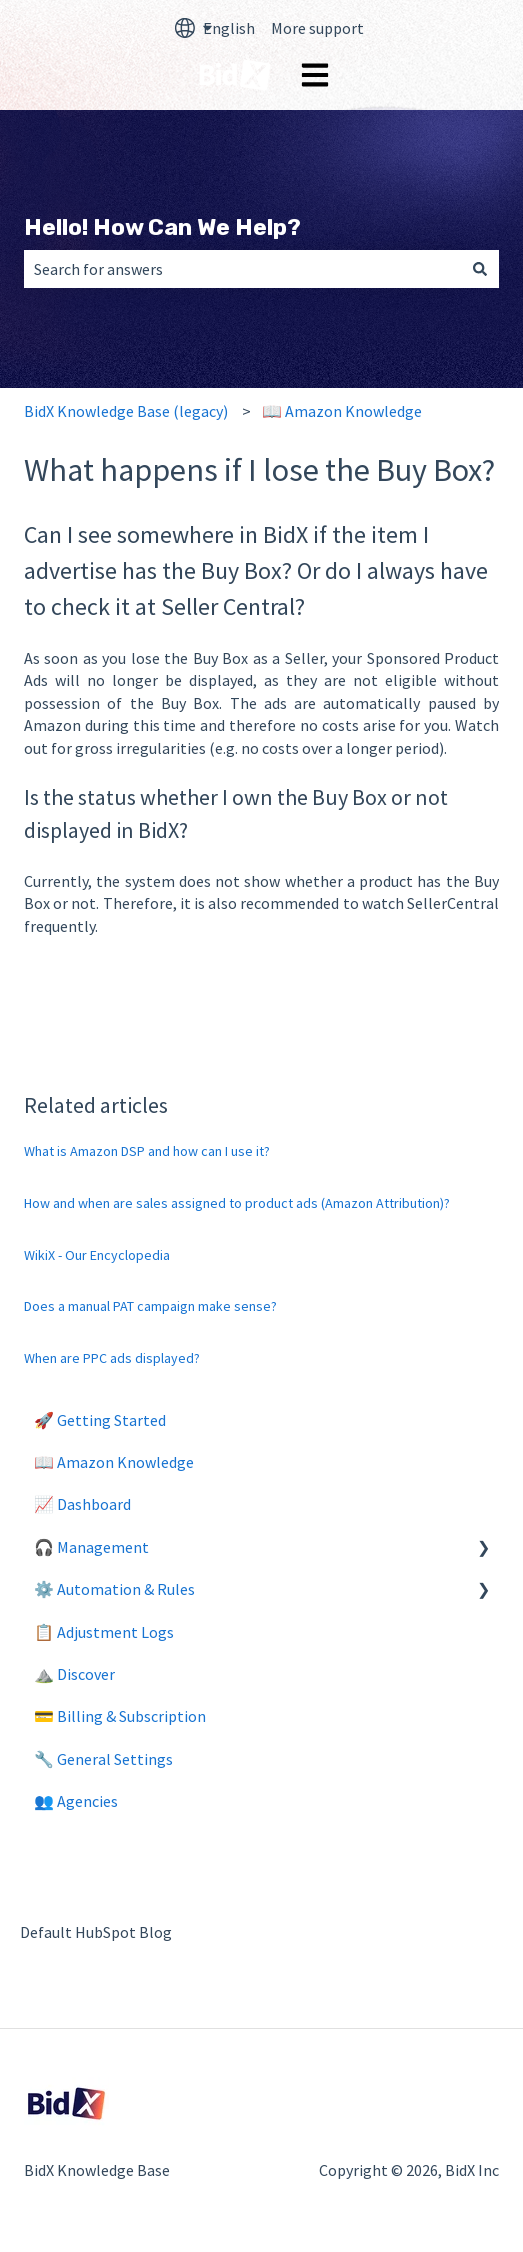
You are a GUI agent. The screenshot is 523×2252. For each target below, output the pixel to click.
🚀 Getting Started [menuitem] (100, 1420)
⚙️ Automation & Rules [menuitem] (114, 1589)
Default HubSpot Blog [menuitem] (96, 1932)
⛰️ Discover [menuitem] (74, 1674)
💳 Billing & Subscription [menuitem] (120, 1716)
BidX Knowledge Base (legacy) (126, 411)
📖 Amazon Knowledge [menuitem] (114, 1462)
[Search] (480, 269)
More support (317, 28)
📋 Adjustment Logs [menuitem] (104, 1632)
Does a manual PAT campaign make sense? (150, 1306)
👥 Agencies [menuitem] (76, 1801)
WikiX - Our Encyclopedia (97, 1255)
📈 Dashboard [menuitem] (82, 1504)
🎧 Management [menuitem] (91, 1547)
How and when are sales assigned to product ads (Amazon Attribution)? (237, 1203)
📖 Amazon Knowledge (342, 411)
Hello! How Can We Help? (162, 227)
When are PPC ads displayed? (112, 1358)
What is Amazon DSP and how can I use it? (147, 1151)
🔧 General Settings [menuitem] (103, 1759)
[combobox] (242, 269)
